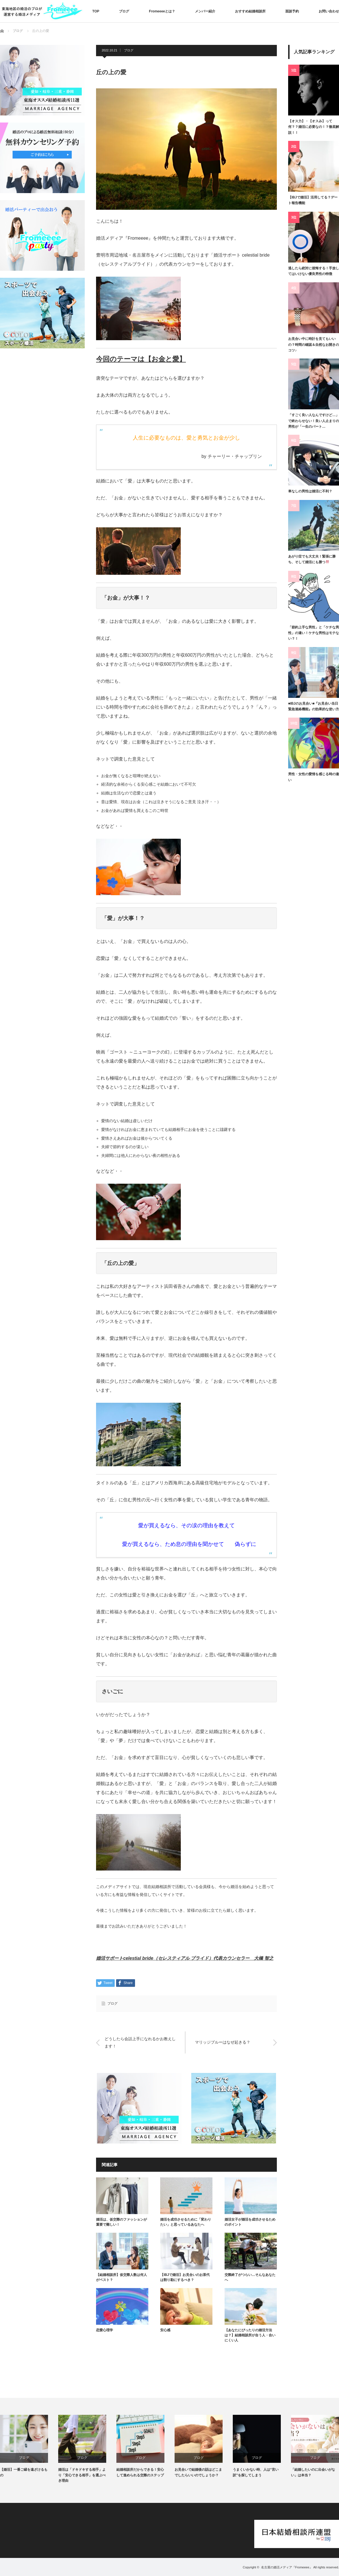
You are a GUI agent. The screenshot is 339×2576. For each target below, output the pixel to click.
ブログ (124, 11)
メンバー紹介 (205, 11)
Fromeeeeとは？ (162, 11)
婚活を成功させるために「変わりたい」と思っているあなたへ (185, 2222)
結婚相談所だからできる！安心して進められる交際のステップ (140, 2472)
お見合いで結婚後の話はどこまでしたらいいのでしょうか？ (198, 2472)
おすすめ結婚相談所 (250, 11)
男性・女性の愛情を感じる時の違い (313, 777)
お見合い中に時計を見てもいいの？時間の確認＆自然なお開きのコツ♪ (313, 344)
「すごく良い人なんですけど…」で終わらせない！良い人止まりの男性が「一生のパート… (313, 421)
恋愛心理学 (104, 2330)
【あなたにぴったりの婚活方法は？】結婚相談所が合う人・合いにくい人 (250, 2335)
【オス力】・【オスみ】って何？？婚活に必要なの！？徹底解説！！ (313, 127)
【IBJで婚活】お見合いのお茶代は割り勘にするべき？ (185, 2277)
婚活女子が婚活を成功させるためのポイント (250, 2222)
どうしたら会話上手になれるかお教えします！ (140, 2042)
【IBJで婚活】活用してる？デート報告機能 (313, 200)
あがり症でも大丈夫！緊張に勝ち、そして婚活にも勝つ (312, 559)
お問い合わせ (329, 11)
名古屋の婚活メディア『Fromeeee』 (286, 2567)
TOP (95, 11)
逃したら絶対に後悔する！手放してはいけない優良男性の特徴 (313, 271)
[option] (29, 2446)
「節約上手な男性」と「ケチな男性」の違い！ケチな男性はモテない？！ (313, 633)
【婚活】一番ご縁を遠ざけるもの (23, 2472)
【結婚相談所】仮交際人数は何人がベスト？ (121, 2277)
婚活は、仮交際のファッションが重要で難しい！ (121, 2222)
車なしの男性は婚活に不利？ (310, 491)
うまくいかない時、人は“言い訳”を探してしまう (256, 2472)
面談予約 (292, 11)
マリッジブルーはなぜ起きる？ (222, 2042)
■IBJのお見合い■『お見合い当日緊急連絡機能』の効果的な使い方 (313, 706)
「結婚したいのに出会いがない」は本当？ (313, 2472)
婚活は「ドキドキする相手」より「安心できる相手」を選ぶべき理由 (82, 2475)
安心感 (165, 2330)
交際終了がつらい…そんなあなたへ (250, 2277)
